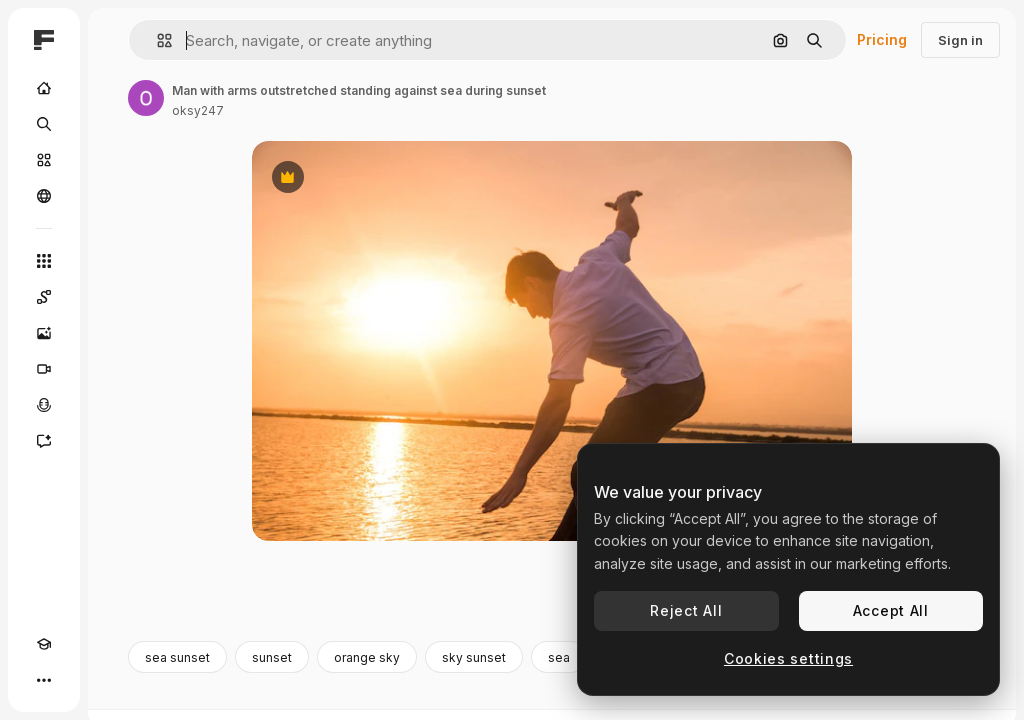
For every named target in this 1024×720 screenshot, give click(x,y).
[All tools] (44, 261)
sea (559, 657)
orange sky (367, 657)
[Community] (44, 196)
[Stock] (44, 160)
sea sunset (177, 657)
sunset (272, 657)
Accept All (891, 610)
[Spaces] (44, 297)
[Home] (44, 88)
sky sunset (474, 657)
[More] (44, 680)
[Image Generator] (44, 333)
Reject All (686, 610)
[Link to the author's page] (146, 98)
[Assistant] (44, 441)
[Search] (44, 124)
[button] (156, 40)
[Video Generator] (44, 369)
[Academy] (44, 644)
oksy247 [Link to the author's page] (198, 110)
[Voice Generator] (44, 405)
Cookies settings (788, 658)
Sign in (960, 40)
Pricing (882, 39)
